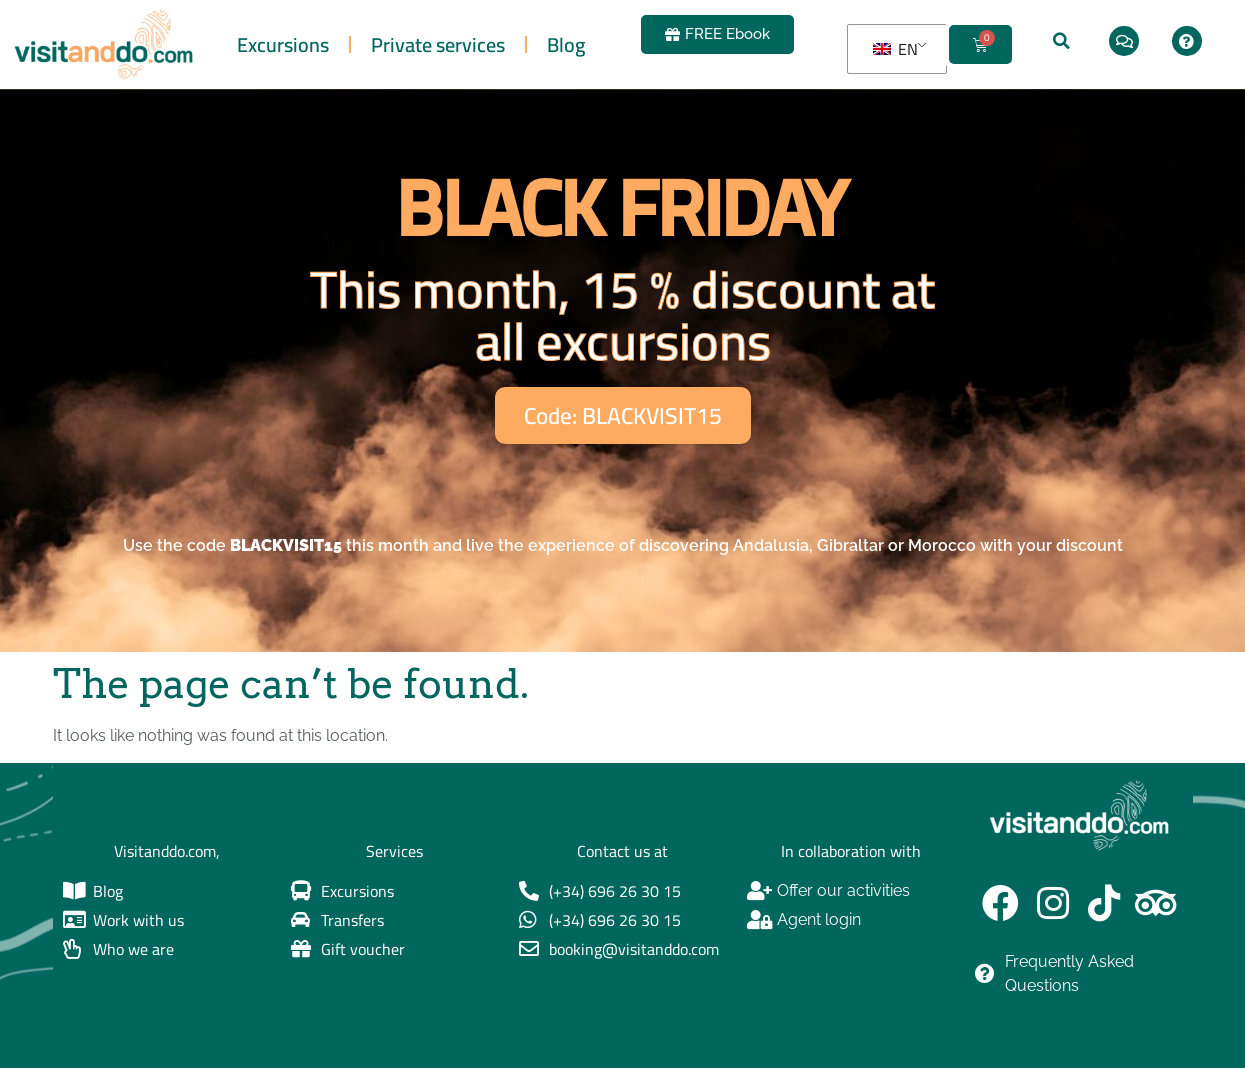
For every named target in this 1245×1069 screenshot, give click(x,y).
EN (895, 49)
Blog (566, 44)
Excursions (283, 44)
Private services (438, 44)
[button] (1062, 41)
